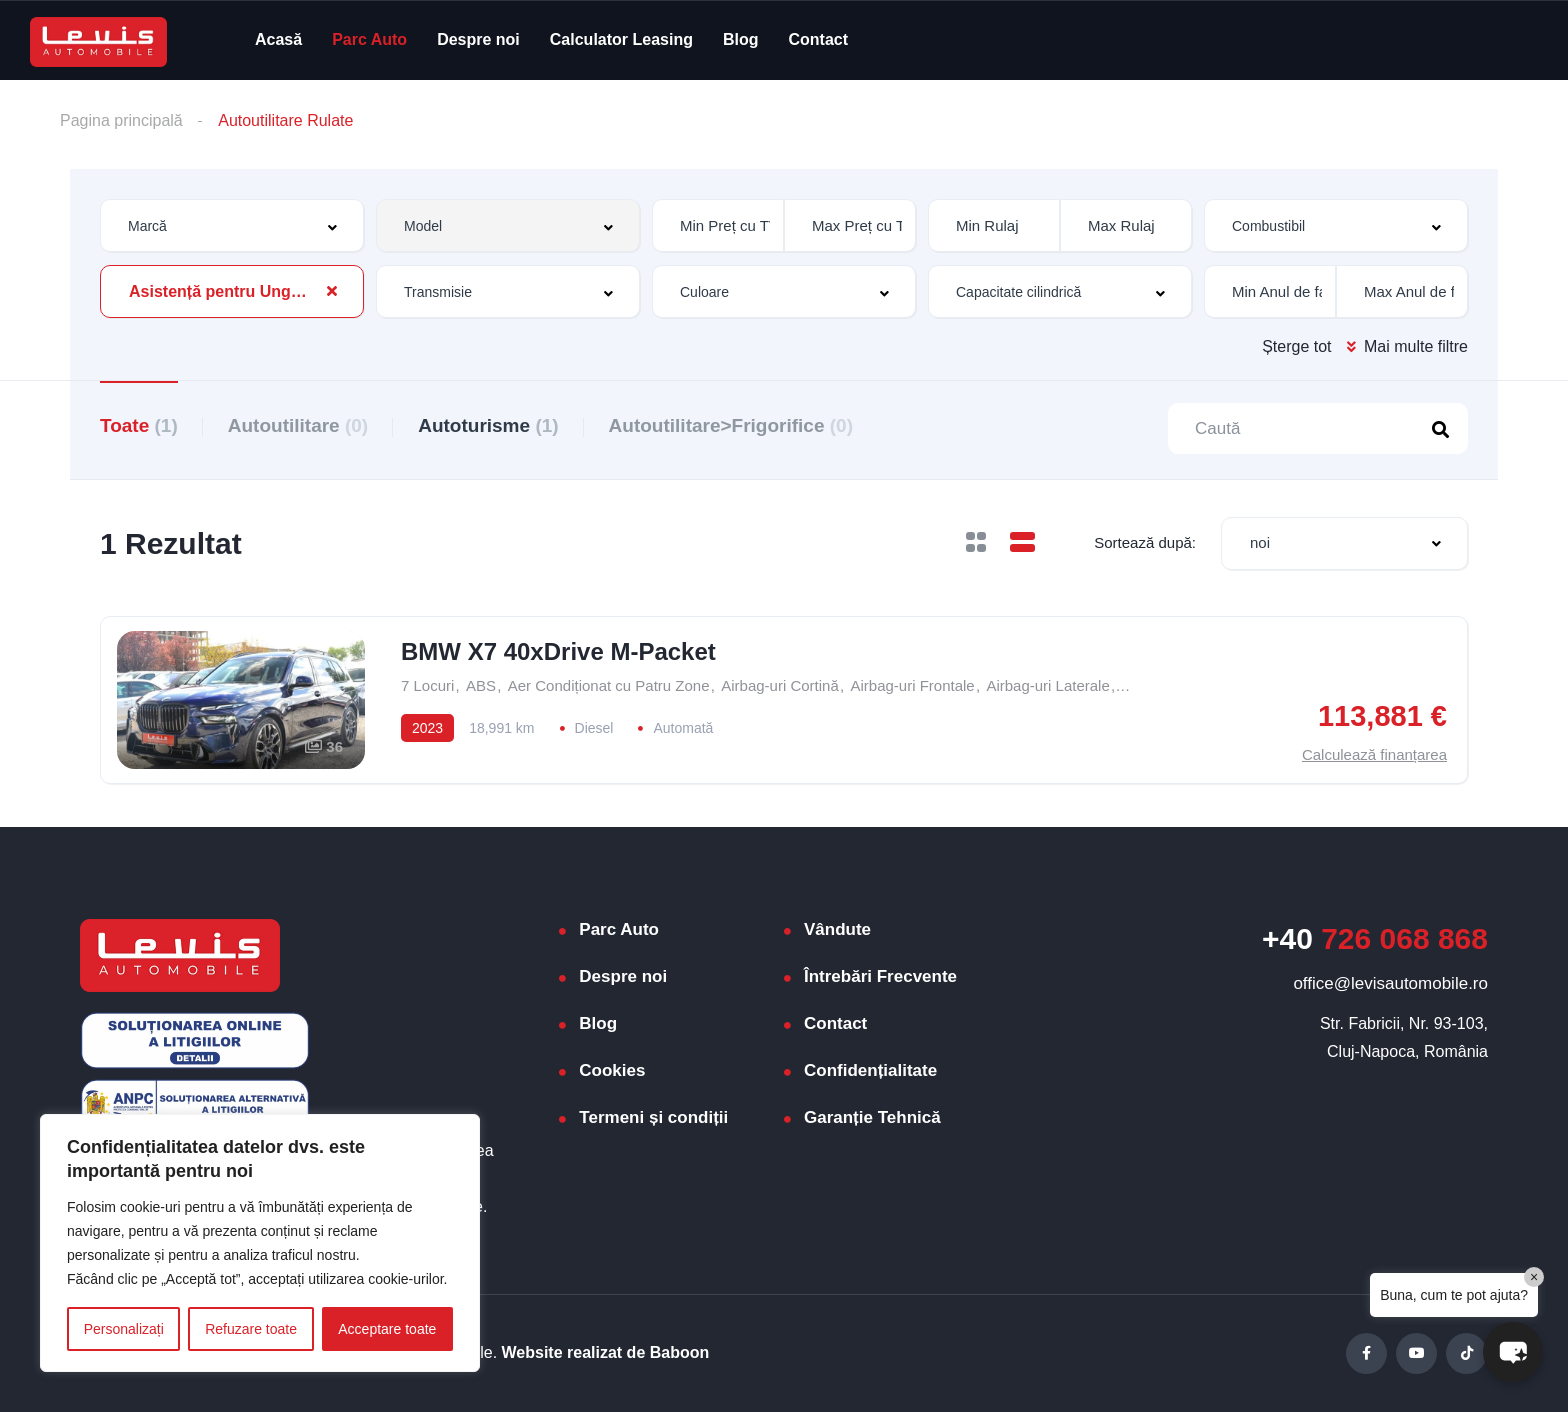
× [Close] (1534, 1277)
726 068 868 (1375, 938)
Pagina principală (121, 120)
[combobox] (232, 225)
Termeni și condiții (653, 1117)
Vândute (837, 929)
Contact (819, 39)
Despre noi (478, 39)
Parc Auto (369, 39)
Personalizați (124, 1329)
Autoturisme (488, 425)
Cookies (612, 1070)
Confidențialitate (870, 1070)
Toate (139, 425)
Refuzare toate (251, 1329)
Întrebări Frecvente (880, 976)
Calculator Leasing (621, 39)
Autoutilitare (298, 425)
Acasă (278, 39)
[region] (260, 1243)
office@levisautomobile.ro (1390, 983)
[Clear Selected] (332, 291)
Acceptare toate (387, 1329)
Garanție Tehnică (872, 1117)
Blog (741, 39)
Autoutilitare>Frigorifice (731, 425)
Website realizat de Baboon (606, 1352)
